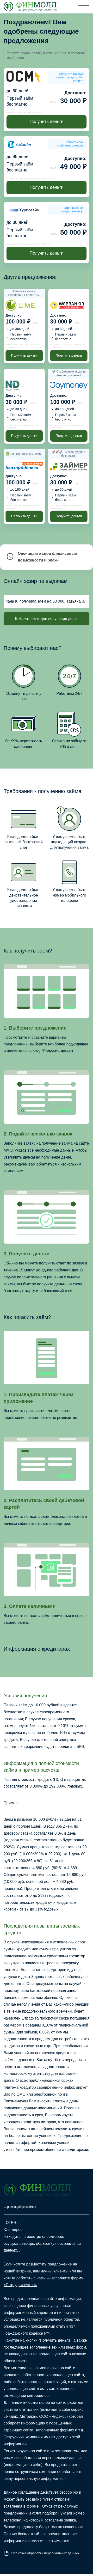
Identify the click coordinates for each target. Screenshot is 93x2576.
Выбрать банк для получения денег (46, 619)
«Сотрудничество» (20, 2285)
